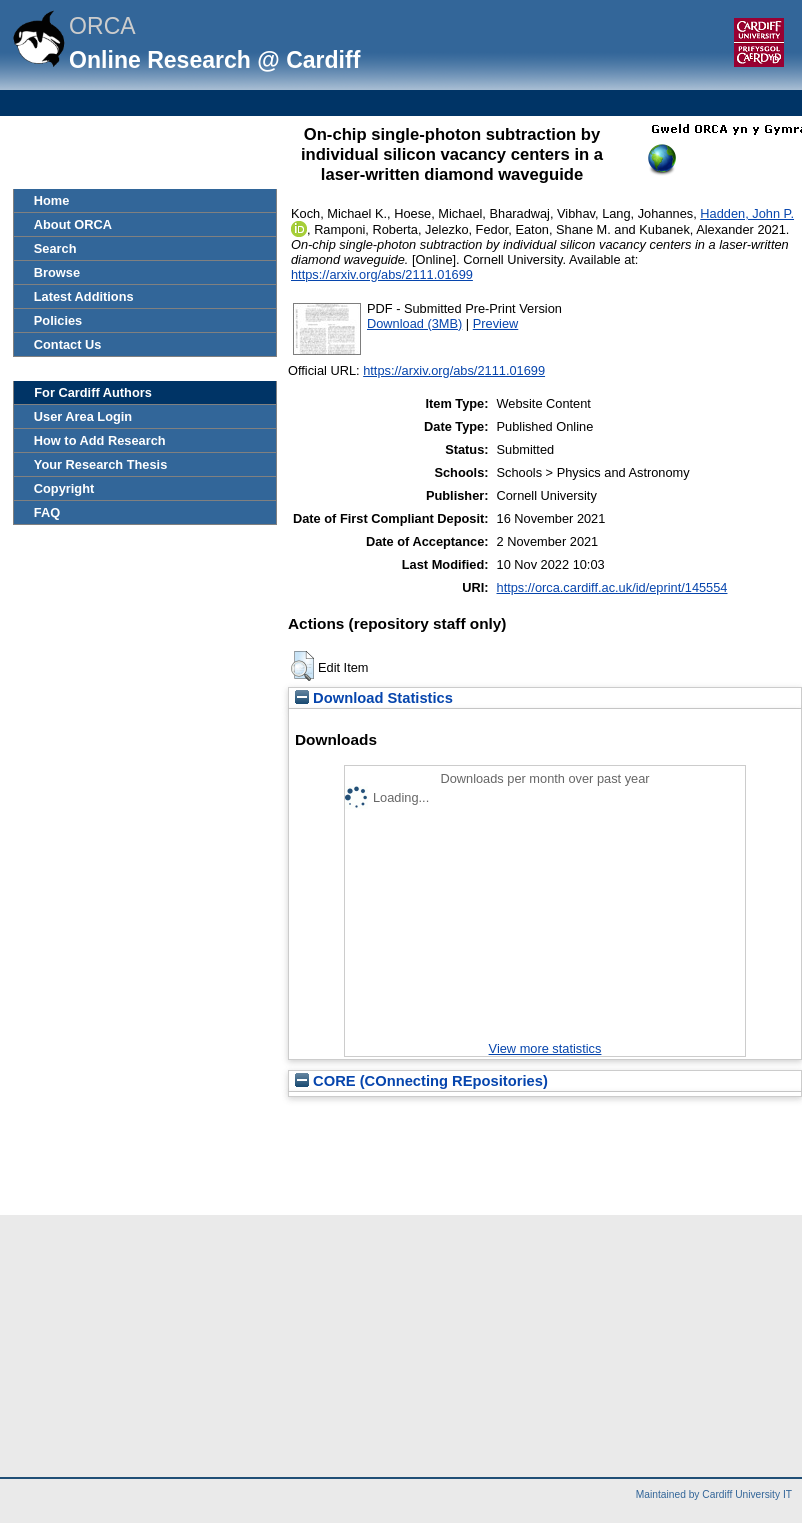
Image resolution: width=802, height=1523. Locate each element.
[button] (302, 666)
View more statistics (545, 1048)
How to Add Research (100, 440)
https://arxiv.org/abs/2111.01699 (382, 274)
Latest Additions (84, 296)
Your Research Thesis (100, 464)
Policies (58, 320)
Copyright (64, 488)
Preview (496, 323)
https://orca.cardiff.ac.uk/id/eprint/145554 (612, 587)
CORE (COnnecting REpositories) (421, 1081)
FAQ (47, 512)
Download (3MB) (414, 323)
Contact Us (68, 344)
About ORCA (73, 224)
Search (55, 248)
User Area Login (83, 416)
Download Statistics (374, 698)
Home (52, 200)
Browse (57, 272)
